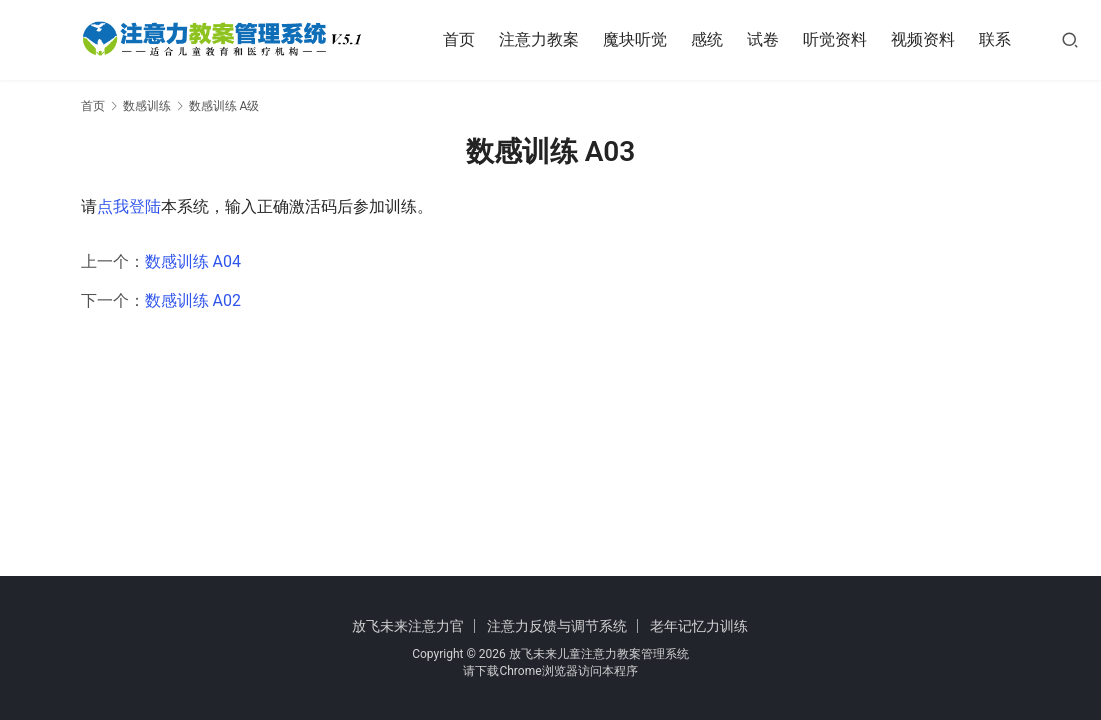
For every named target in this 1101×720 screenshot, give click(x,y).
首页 (466, 39)
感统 (714, 39)
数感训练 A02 (193, 300)
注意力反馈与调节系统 (557, 626)
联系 (1002, 39)
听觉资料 (842, 39)
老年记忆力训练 (699, 626)
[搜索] (1077, 39)
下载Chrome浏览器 (526, 671)
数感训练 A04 (193, 261)
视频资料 (930, 39)
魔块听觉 (642, 39)
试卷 (770, 39)
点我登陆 (129, 206)
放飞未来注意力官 (408, 626)
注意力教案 (546, 39)
